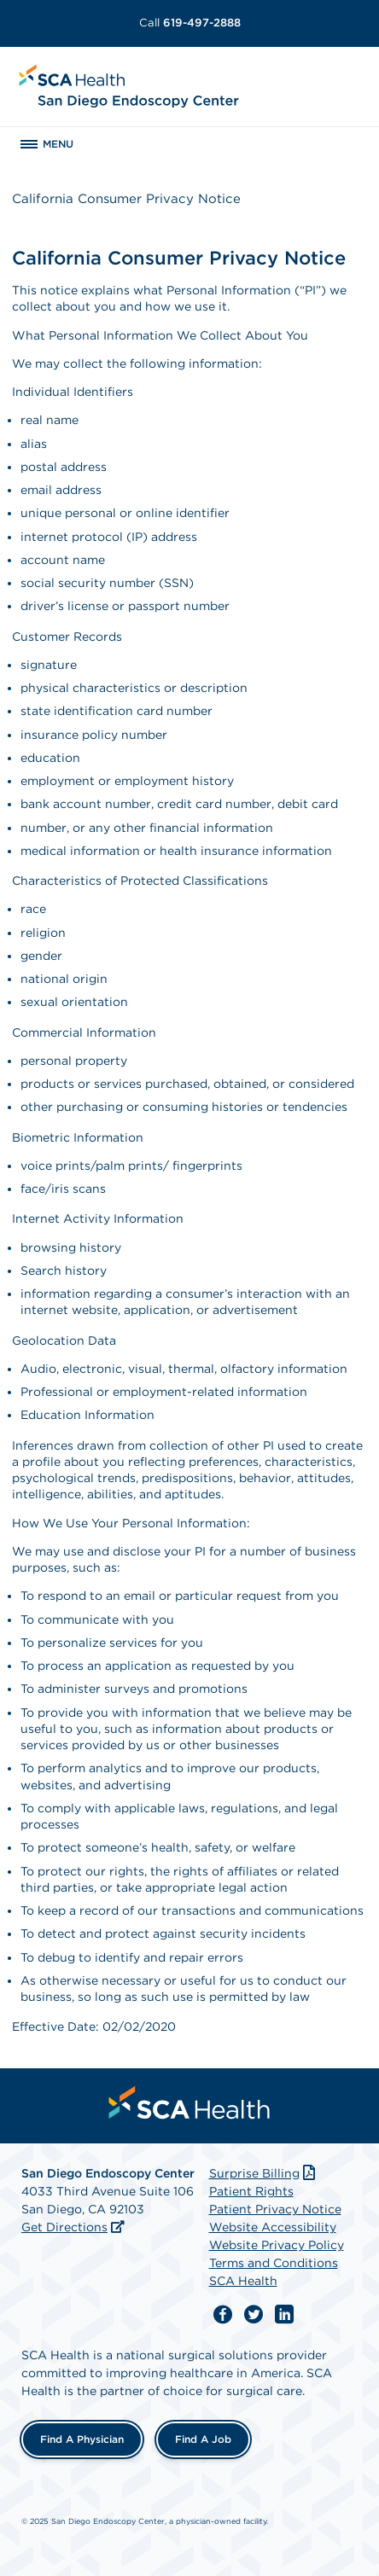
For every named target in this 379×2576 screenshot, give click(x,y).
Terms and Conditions (273, 2263)
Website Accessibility (272, 2227)
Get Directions (64, 2227)
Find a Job (203, 2439)
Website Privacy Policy (276, 2245)
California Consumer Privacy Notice (126, 198)
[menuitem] (189, 2102)
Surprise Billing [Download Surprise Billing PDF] (264, 2173)
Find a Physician (82, 2439)
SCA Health (243, 2281)
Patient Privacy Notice (275, 2209)
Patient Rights (251, 2191)
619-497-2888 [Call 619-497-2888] (190, 22)
